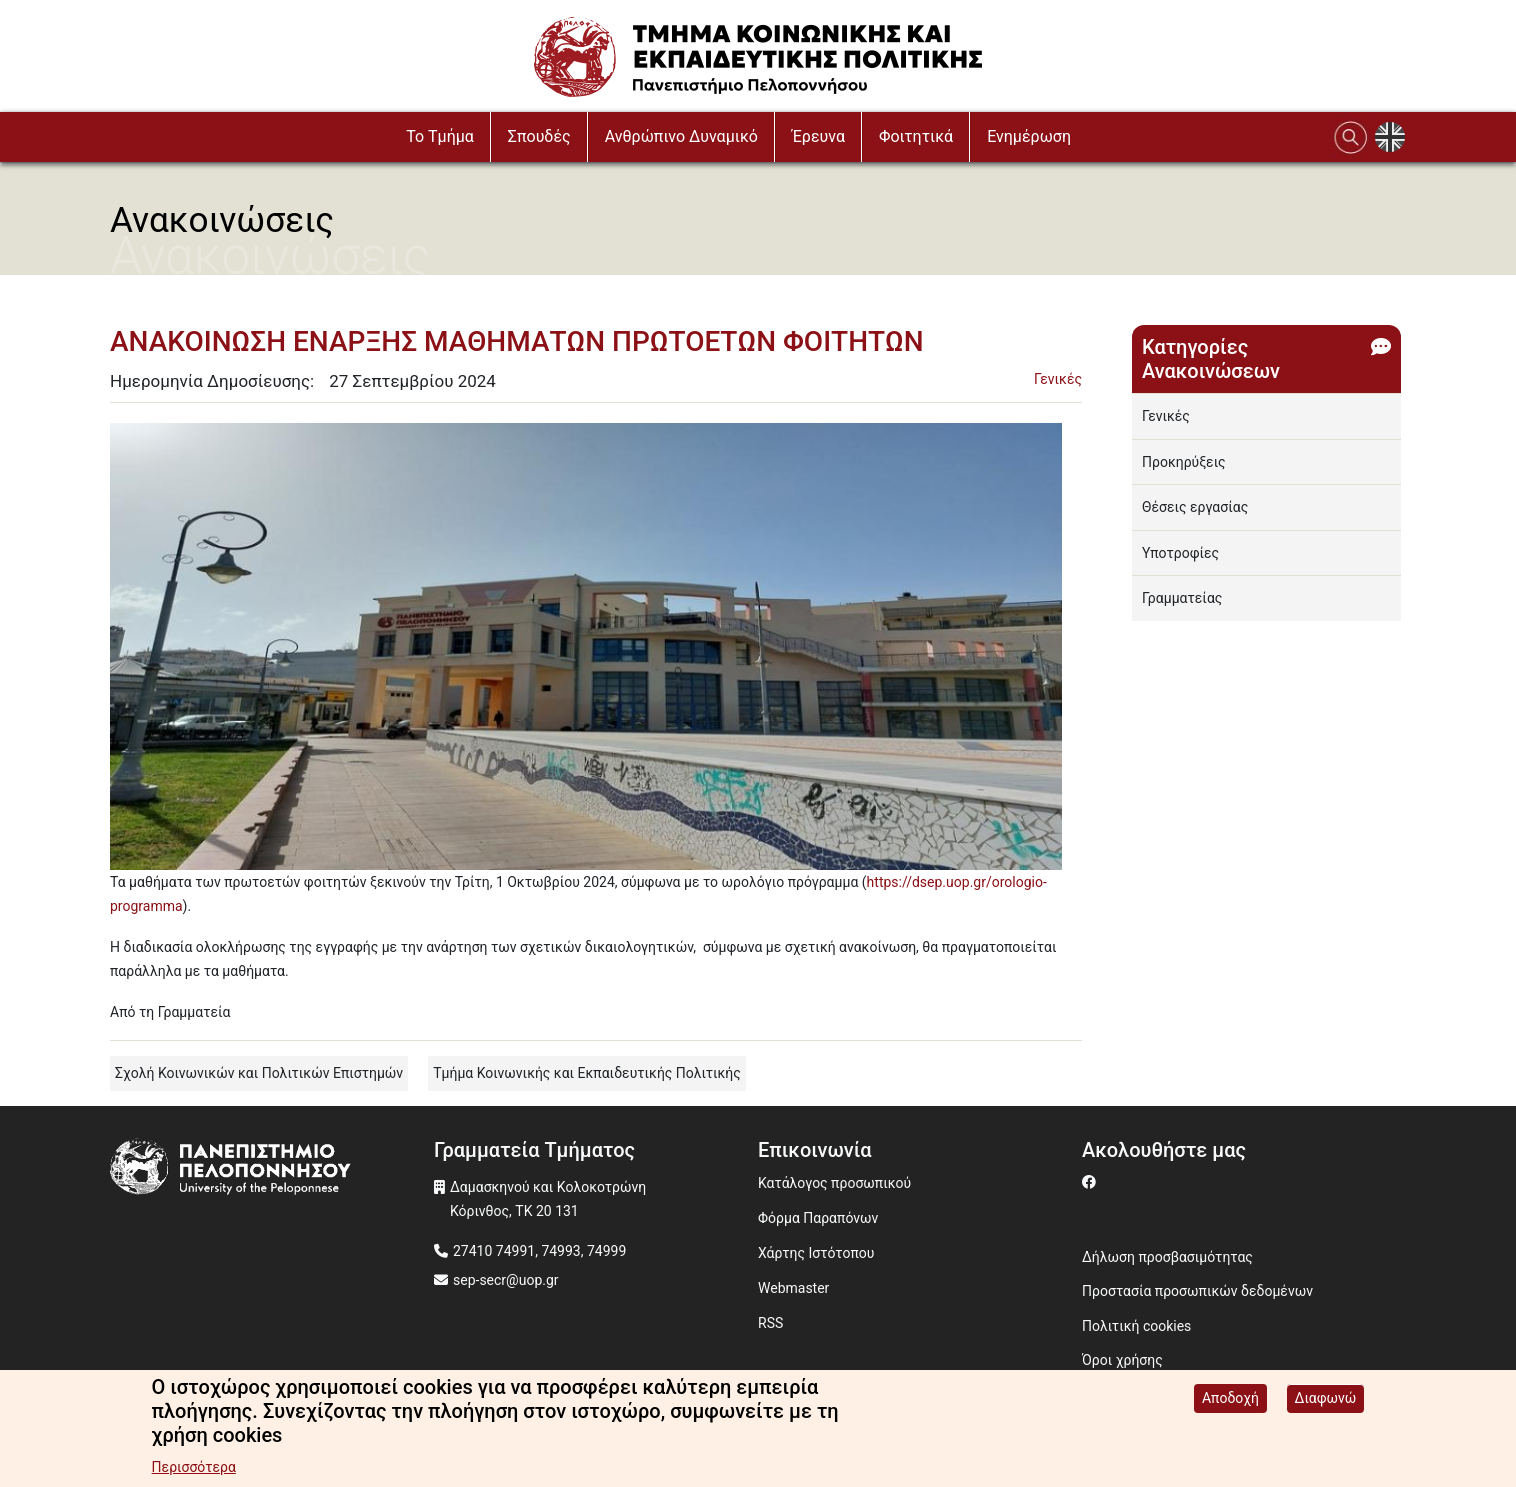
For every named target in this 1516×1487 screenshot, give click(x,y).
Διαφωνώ (1326, 1399)
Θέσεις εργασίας (1195, 507)
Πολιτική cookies (1136, 1326)
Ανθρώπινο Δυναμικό (681, 136)
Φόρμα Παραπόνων (818, 1218)
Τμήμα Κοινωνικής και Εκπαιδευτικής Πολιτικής (587, 1073)
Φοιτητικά (916, 136)
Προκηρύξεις (1184, 462)
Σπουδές (539, 136)
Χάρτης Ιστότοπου (816, 1253)
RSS (770, 1323)
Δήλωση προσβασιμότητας (1167, 1257)
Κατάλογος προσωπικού (834, 1183)
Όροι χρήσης (1122, 1360)
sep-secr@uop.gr (506, 1280)
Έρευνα (818, 136)
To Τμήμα (440, 136)
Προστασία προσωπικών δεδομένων (1197, 1291)
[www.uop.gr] (272, 1169)
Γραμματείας (1182, 598)
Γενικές (1058, 379)
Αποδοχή (1230, 1399)
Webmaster (793, 1288)
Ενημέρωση (1029, 136)
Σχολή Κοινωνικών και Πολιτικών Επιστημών (259, 1073)
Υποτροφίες (1180, 553)
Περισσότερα (194, 1468)
